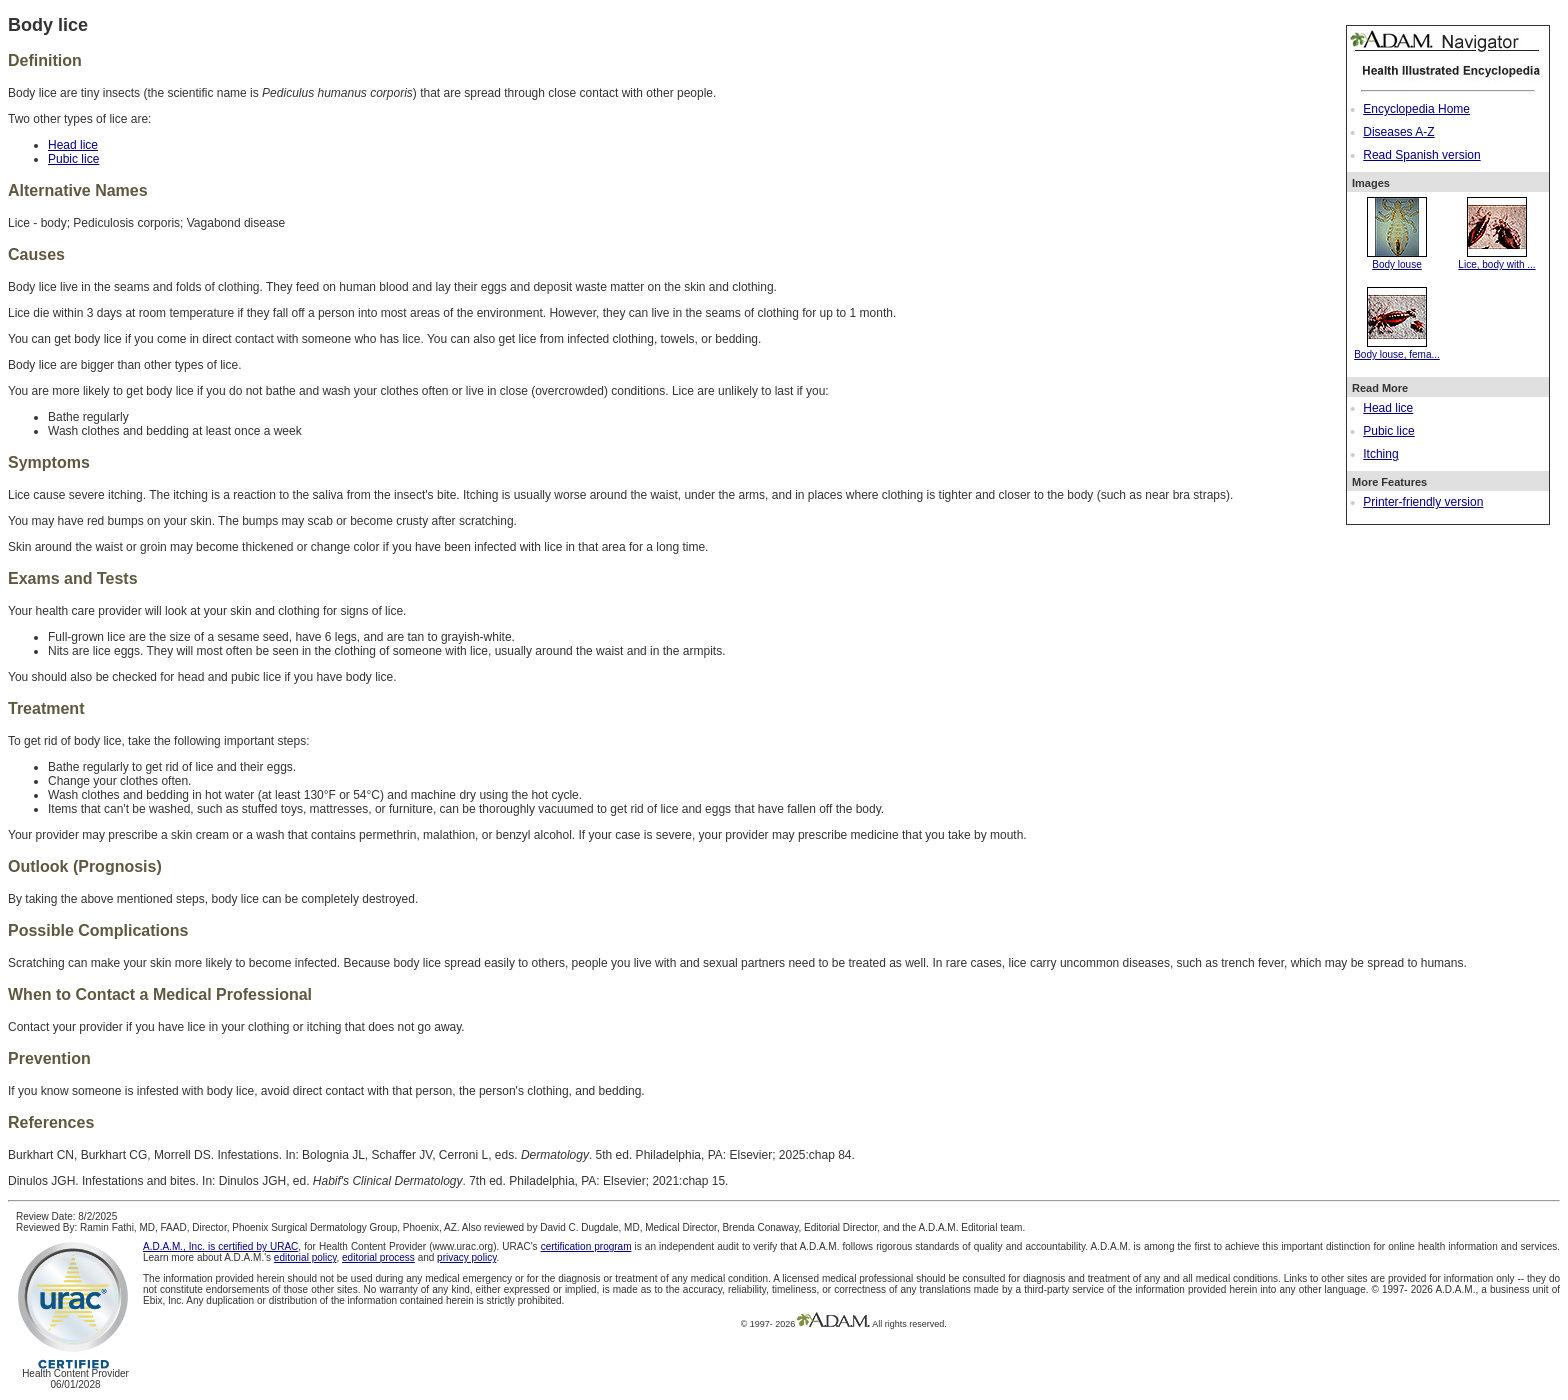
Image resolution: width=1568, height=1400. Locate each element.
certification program (586, 1246)
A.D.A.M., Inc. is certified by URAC (220, 1246)
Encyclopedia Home (1416, 109)
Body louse (1397, 259)
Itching (1380, 454)
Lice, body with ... (1496, 259)
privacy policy (466, 1257)
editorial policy (305, 1257)
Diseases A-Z (1398, 132)
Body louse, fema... (1397, 349)
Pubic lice (1388, 431)
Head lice (1388, 408)
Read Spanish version (1421, 155)
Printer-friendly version (1423, 502)
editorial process (378, 1257)
